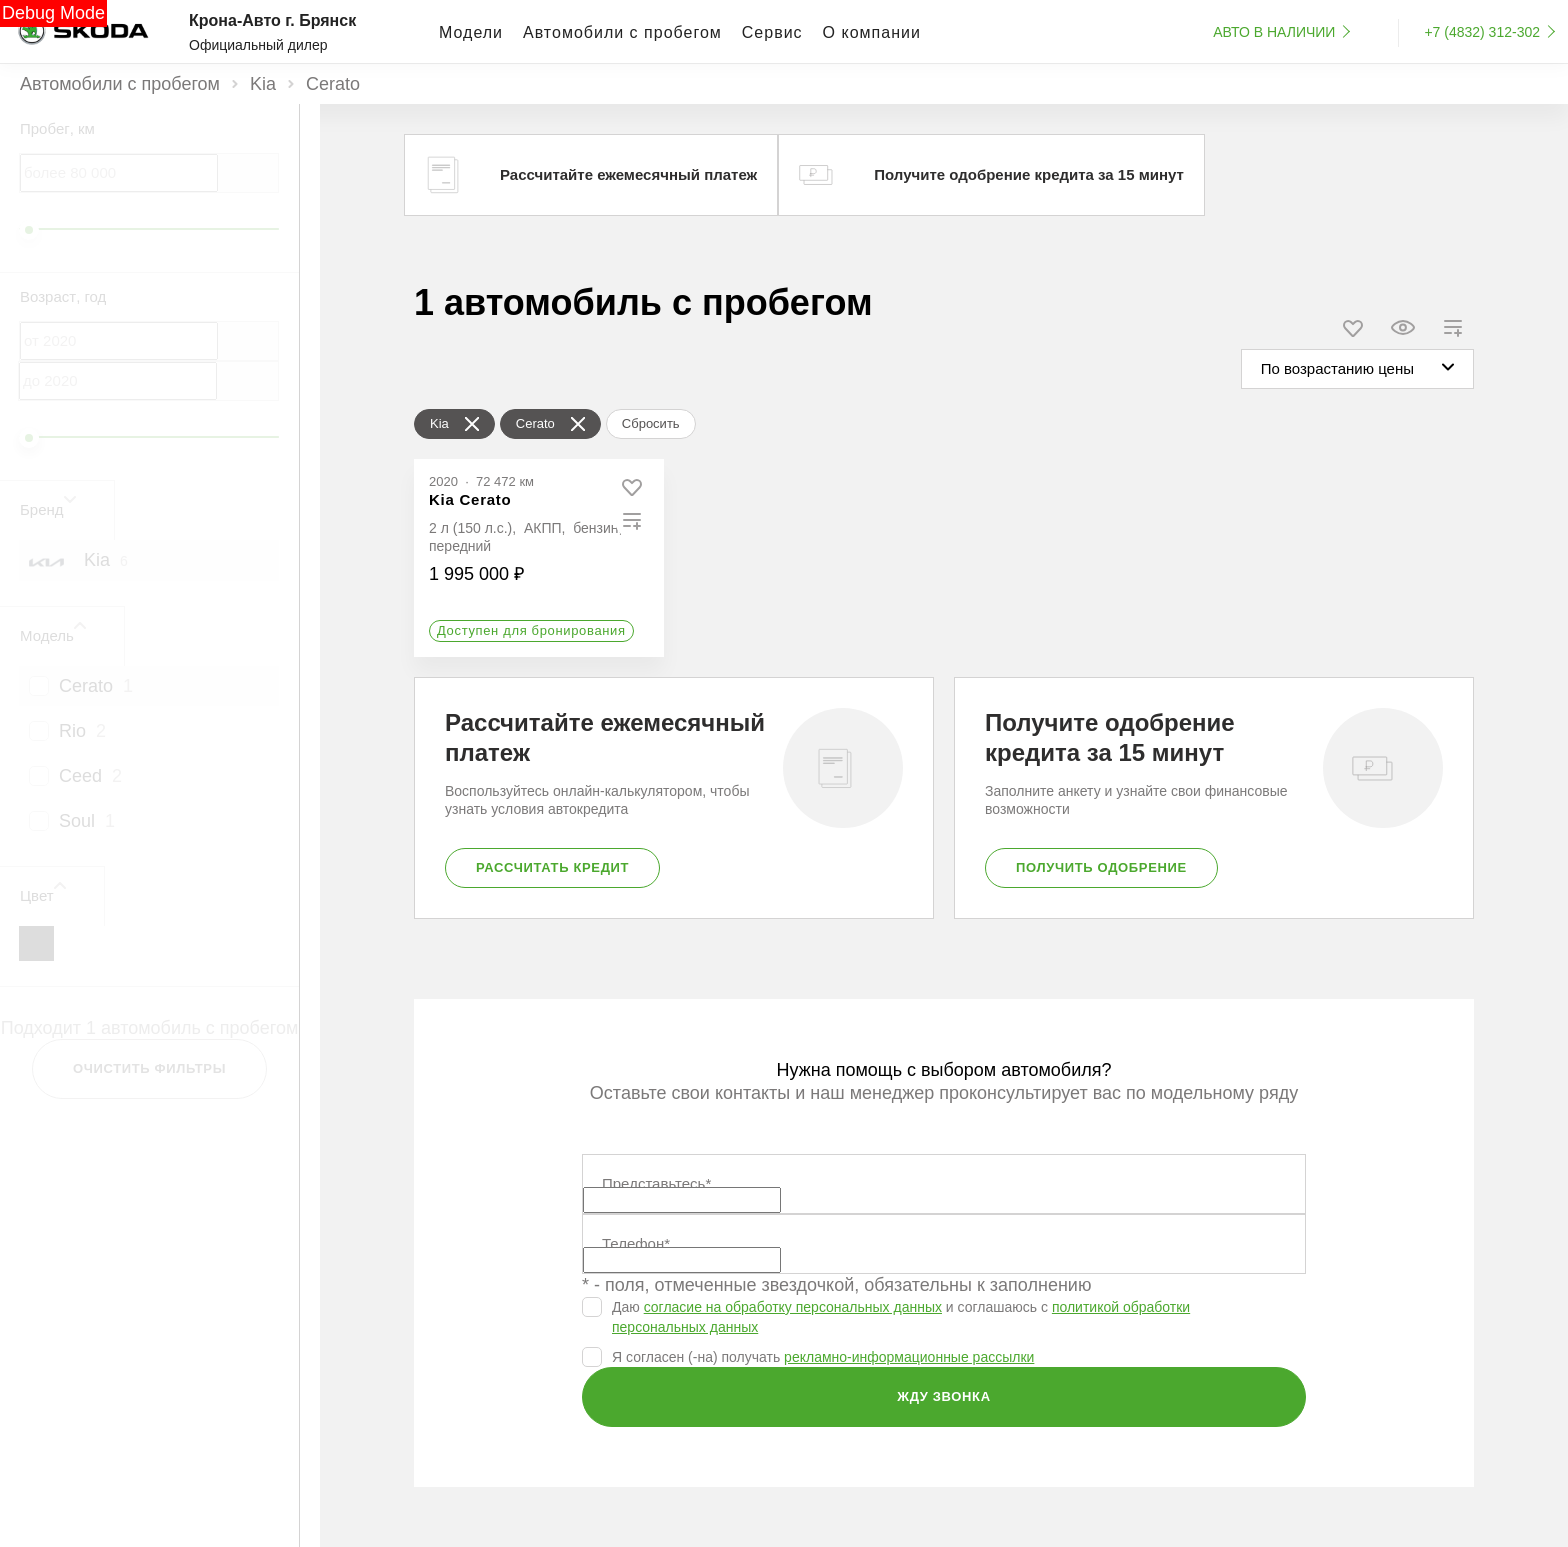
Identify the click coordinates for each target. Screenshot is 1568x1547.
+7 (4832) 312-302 (1482, 32)
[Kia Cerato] (470, 500)
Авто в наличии (1274, 32)
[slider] (29, 230)
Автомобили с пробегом (120, 84)
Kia (263, 84)
